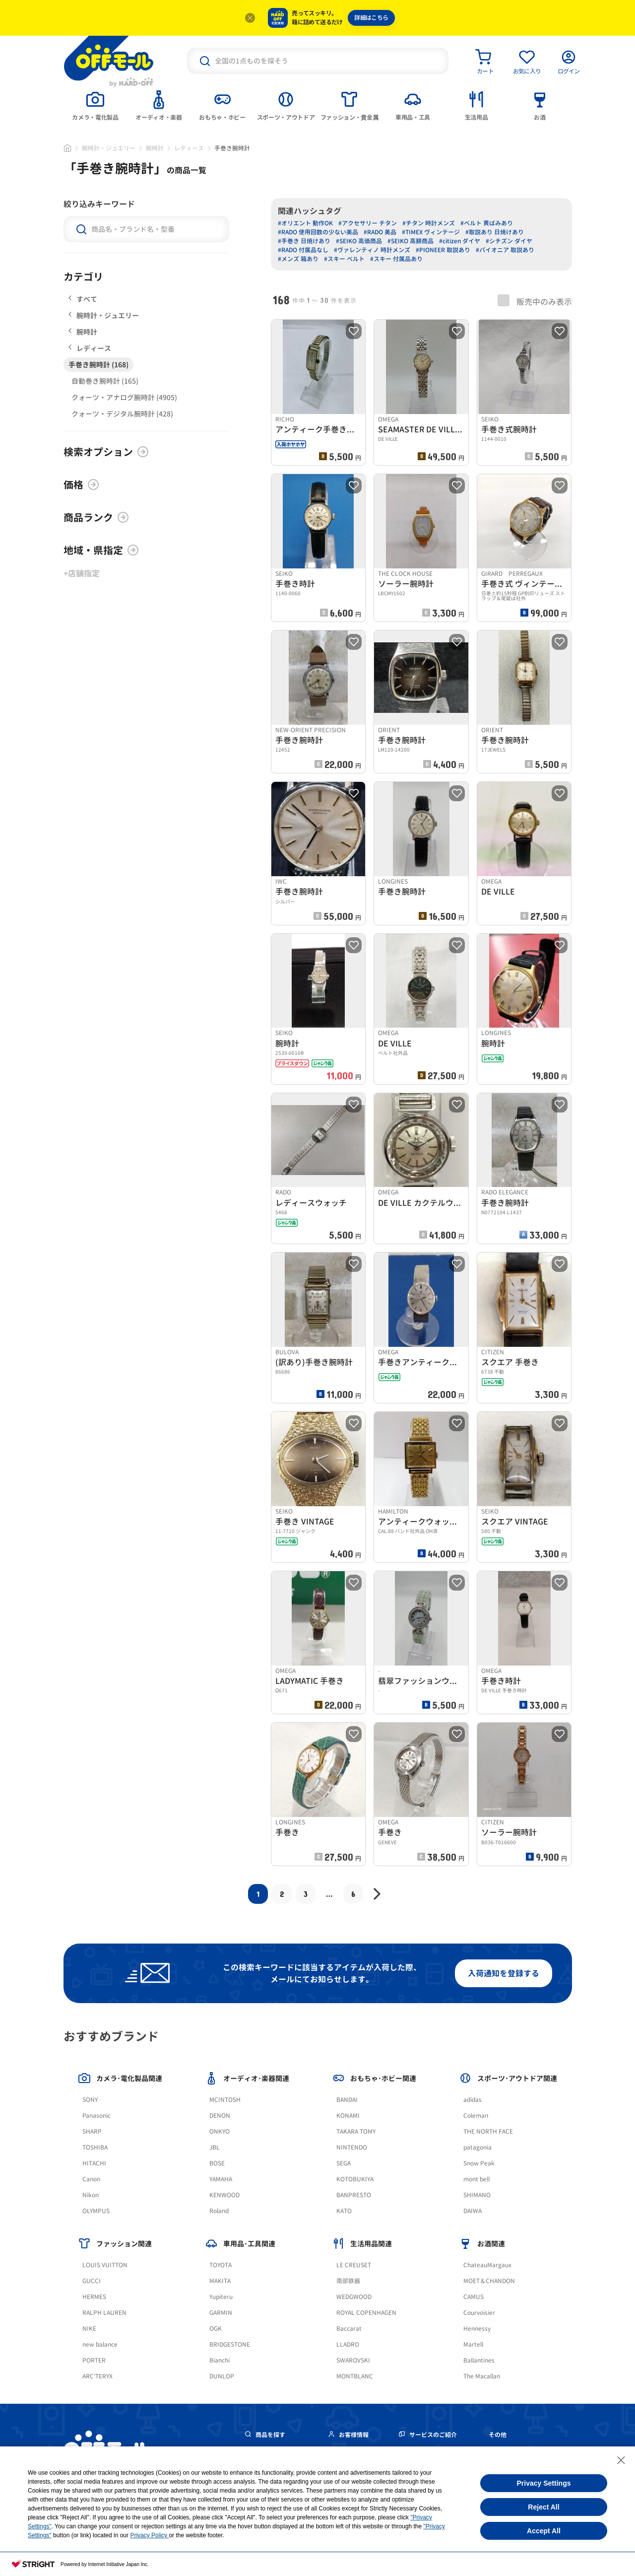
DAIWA (472, 2211)
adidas (472, 2099)
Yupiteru (221, 2297)
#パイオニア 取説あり (505, 250)
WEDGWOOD (354, 2297)
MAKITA (220, 2281)
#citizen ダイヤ (459, 241)
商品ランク (96, 517)
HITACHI (94, 2163)
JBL (214, 2147)
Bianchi (219, 2360)
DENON (219, 2115)
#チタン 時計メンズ (428, 223)
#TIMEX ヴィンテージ (431, 232)
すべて (82, 299)
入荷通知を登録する (503, 1973)
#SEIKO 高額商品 (410, 241)
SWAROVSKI (353, 2360)
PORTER (94, 2360)
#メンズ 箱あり (298, 259)
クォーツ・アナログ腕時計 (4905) (124, 397)
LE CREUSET (353, 2265)
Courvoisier (479, 2312)
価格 (81, 484)
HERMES (94, 2297)
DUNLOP (221, 2376)
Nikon (90, 2195)
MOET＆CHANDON (489, 2281)
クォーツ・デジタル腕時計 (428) (122, 413)
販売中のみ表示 (535, 300)
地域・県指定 (101, 550)
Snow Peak (479, 2163)
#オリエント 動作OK (305, 223)
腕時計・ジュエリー (108, 148)
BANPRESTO (353, 2195)
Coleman (475, 2115)
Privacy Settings (544, 2483)
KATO (344, 2211)
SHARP (92, 2131)
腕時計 (155, 148)
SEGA (343, 2163)
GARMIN (220, 2312)
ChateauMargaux (487, 2265)
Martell (473, 2344)
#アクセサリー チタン (367, 223)
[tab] (95, 104)
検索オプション (106, 452)
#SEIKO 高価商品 (359, 241)
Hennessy (477, 2328)
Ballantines (479, 2360)
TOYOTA (220, 2265)
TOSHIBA (95, 2147)
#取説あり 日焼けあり (494, 232)
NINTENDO (351, 2147)
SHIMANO (477, 2195)
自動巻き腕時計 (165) (104, 381)
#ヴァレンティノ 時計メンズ (372, 250)
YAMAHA (220, 2179)
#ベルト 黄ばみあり (486, 223)
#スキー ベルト (344, 259)
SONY (90, 2099)
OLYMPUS (96, 2211)
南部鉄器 (348, 2281)
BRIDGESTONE (229, 2344)
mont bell (476, 2179)
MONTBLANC (354, 2376)
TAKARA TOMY (356, 2131)
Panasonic (96, 2115)
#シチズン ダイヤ (509, 241)
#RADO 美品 (380, 232)
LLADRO (347, 2344)
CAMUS (473, 2297)
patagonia (477, 2147)
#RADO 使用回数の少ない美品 (318, 232)
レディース (189, 148)
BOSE (217, 2163)
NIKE (89, 2328)
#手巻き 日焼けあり (304, 241)
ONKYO (219, 2131)
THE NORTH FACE (488, 2131)
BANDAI (347, 2099)
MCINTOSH (225, 2099)
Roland (219, 2211)
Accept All (544, 2531)
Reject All (543, 2507)
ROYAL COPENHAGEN (366, 2312)
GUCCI (91, 2281)
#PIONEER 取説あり (443, 250)
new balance (100, 2344)
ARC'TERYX (97, 2376)
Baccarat (349, 2328)
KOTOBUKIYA (355, 2179)
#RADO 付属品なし (303, 250)
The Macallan (481, 2376)
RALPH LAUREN (104, 2312)
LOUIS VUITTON (104, 2265)
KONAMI (348, 2115)
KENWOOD (224, 2195)
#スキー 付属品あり (396, 259)
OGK (215, 2328)
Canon (91, 2179)
